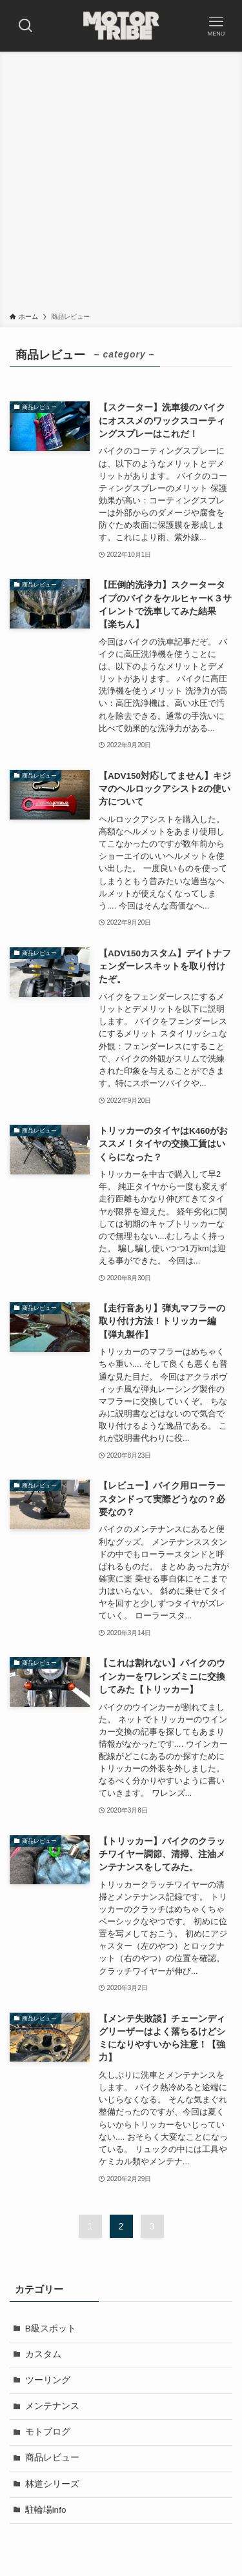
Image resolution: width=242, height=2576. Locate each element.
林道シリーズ (52, 2484)
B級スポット (50, 2328)
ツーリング (47, 2380)
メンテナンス (52, 2406)
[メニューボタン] (216, 26)
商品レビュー (52, 2457)
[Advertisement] (121, 184)
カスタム (43, 2354)
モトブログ (47, 2432)
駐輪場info (45, 2510)
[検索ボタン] (26, 26)
